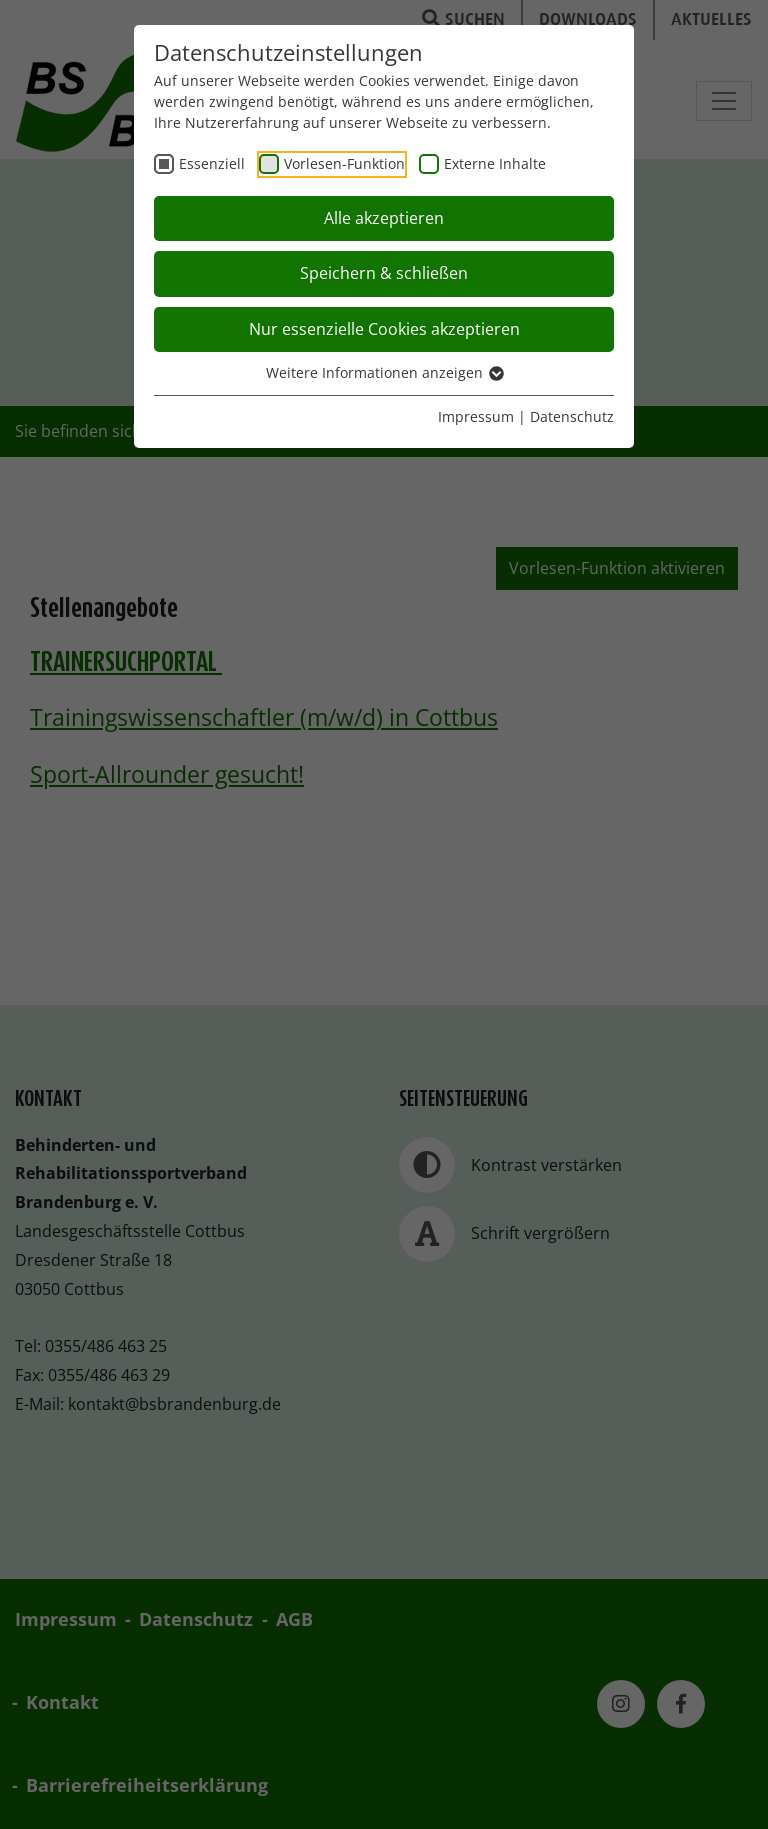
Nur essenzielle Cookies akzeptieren (384, 329)
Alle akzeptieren (384, 218)
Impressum (476, 416)
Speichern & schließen (384, 273)
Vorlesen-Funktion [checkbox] (344, 163)
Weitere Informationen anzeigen (384, 372)
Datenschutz (572, 416)
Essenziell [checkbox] (212, 163)
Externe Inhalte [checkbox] (495, 163)
